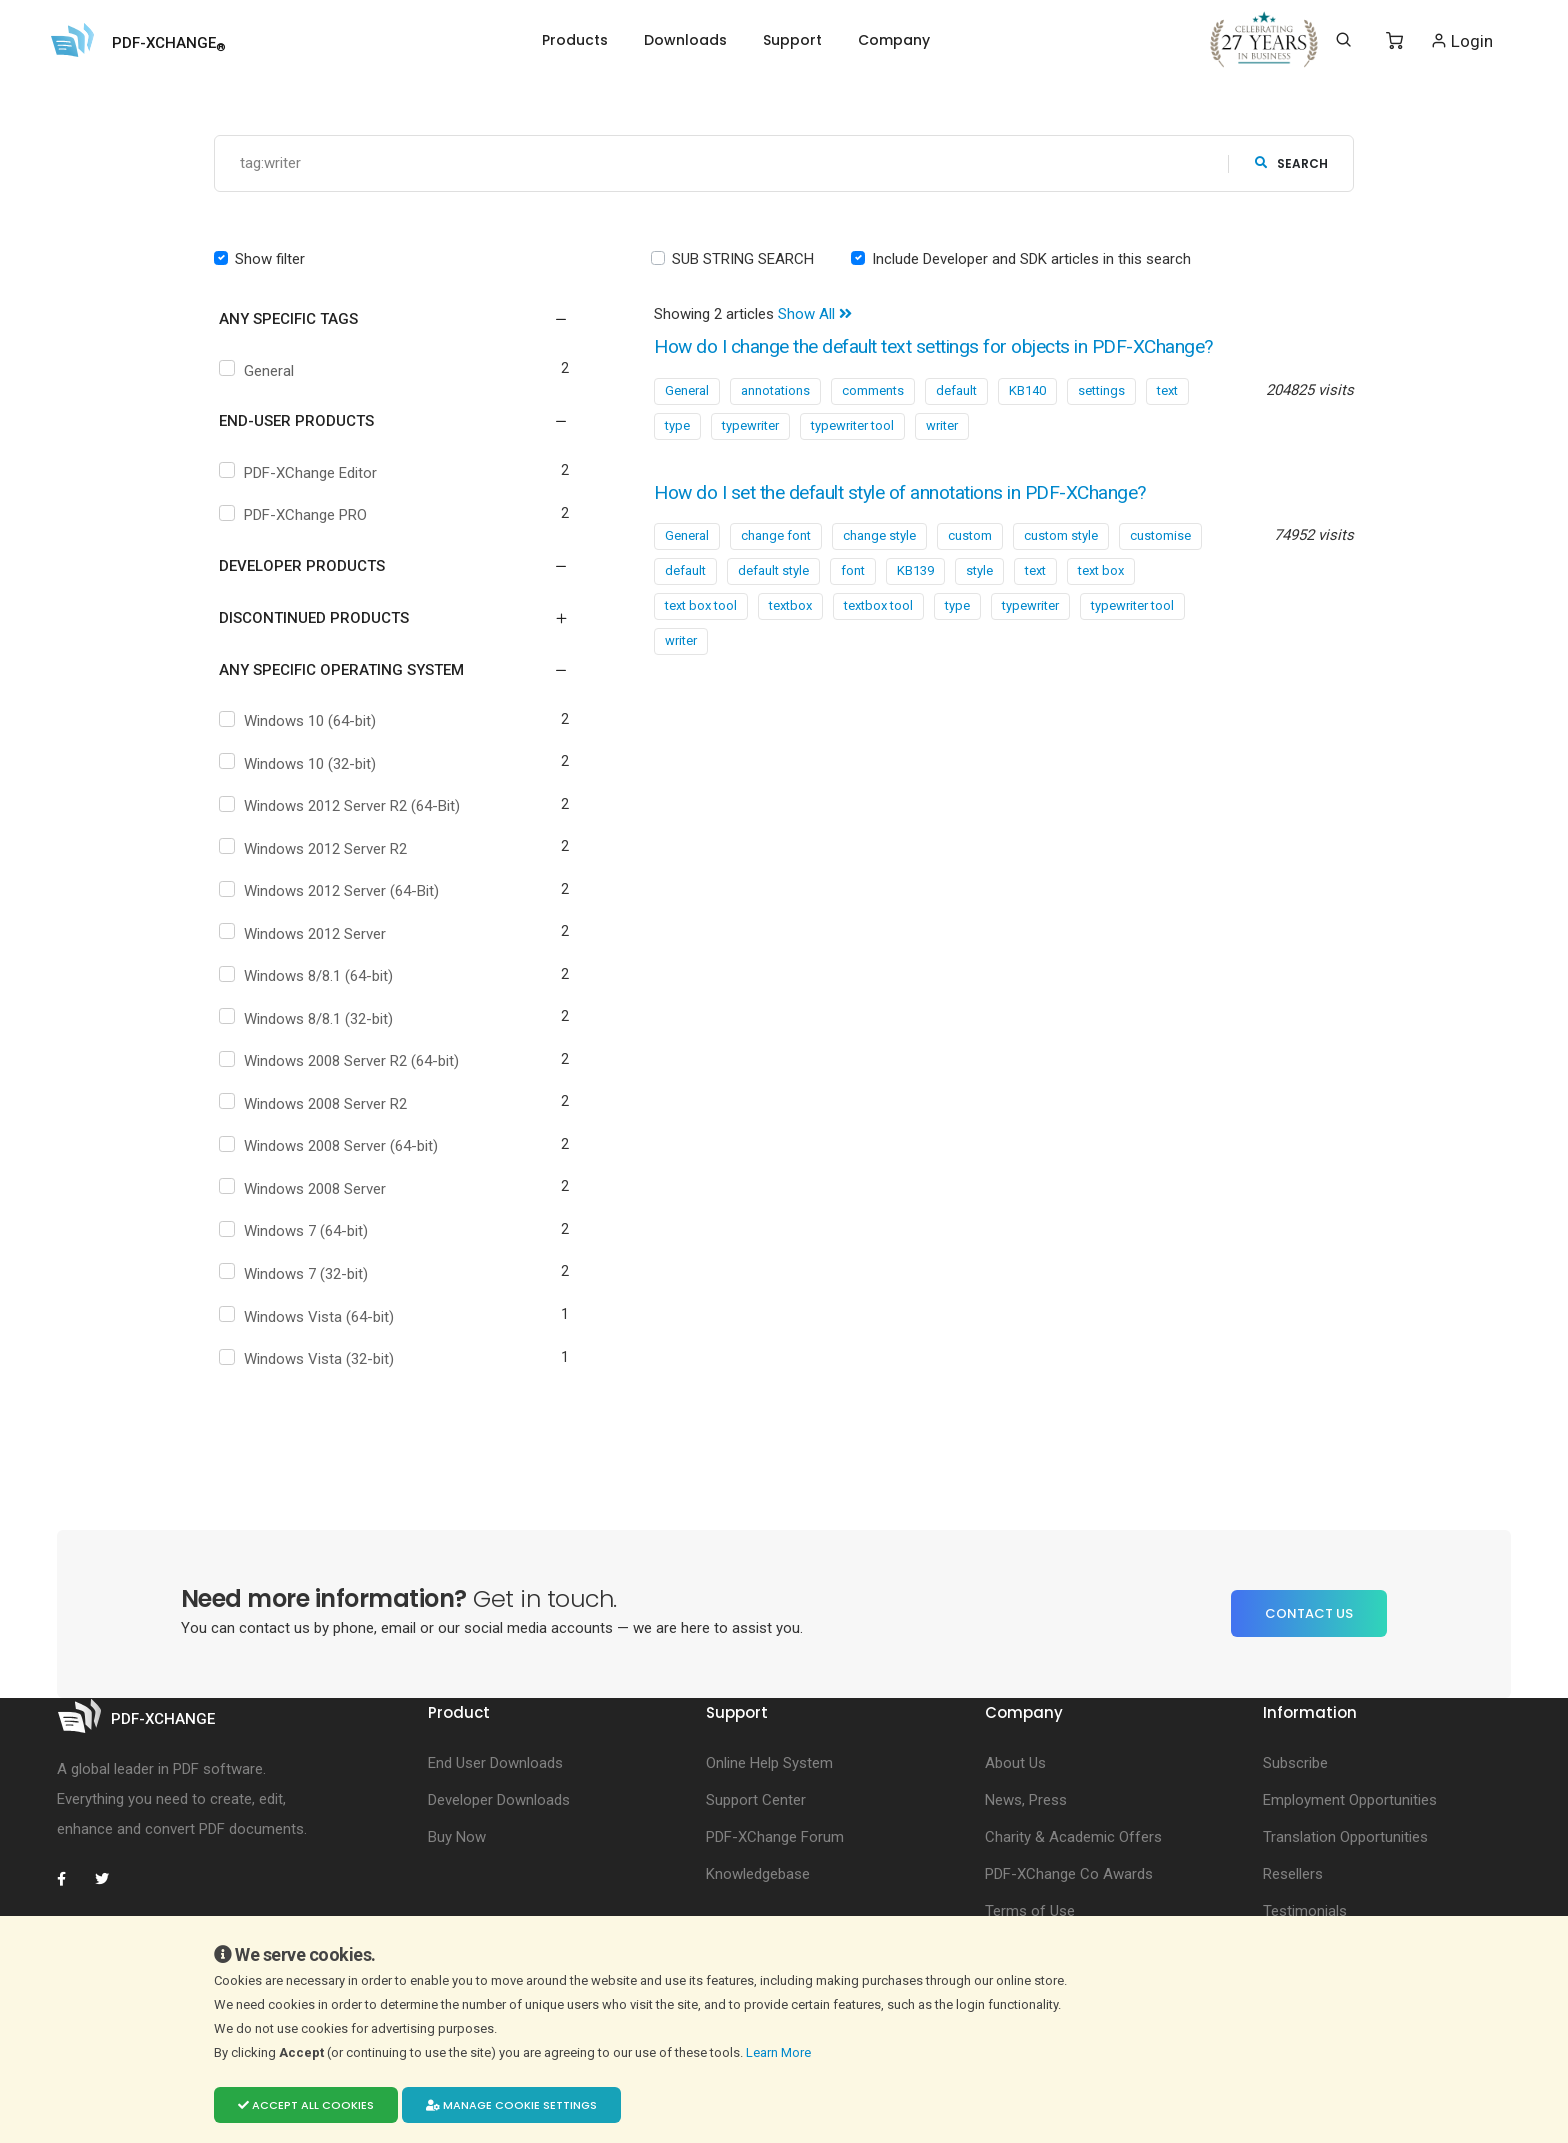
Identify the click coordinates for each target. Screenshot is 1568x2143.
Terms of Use (1030, 1911)
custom (970, 536)
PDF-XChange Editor (300, 473)
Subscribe (1295, 1763)
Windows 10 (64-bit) (300, 722)
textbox (790, 606)
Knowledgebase (758, 1874)
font (853, 571)
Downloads (685, 40)
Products (575, 40)
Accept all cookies (306, 2105)
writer (942, 425)
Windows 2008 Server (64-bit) (331, 1147)
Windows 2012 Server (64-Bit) (331, 892)
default (956, 390)
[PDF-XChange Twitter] (110, 1879)
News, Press (1026, 1800)
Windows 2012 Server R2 (315, 849)
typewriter (750, 425)
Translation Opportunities (1345, 1837)
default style (773, 571)
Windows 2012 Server (305, 934)
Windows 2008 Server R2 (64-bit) (341, 1062)
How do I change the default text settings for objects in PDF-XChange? (948, 347)
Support (792, 40)
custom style (1061, 536)
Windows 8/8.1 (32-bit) (308, 1019)
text (1167, 390)
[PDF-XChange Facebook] (72, 1879)
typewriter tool (852, 425)
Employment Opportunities (1350, 1800)
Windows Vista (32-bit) (309, 1360)
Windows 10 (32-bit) (300, 764)
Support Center (756, 1800)
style (979, 571)
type (677, 425)
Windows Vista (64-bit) (309, 1317)
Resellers (1293, 1874)
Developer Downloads (499, 1800)
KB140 (1027, 390)
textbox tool (878, 606)
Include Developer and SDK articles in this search (1031, 259)
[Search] (1343, 40)
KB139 (915, 571)
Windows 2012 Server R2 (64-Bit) (342, 807)
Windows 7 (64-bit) (296, 1232)
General (259, 371)
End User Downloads (495, 1763)
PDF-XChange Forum (775, 1837)
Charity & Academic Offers (1073, 1837)
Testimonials (1305, 1911)
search (1291, 163)
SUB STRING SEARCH (743, 259)
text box (1101, 571)
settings (1101, 390)
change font (776, 536)
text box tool (701, 606)
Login (1461, 40)
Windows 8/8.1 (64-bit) (308, 977)
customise (1160, 536)
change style (879, 536)
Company (894, 40)
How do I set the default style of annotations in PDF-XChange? (913, 492)
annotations (775, 390)
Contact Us (1309, 1613)
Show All (815, 315)
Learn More (780, 2052)
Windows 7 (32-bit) (296, 1274)
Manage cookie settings (511, 2105)
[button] (381, 320)
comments (873, 390)
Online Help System (769, 1763)
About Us (1015, 1763)
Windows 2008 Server (305, 1189)
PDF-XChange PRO (295, 516)
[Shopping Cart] (1394, 41)
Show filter (270, 259)
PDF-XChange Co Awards (1069, 1874)
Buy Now (457, 1837)
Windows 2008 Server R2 (315, 1104)
